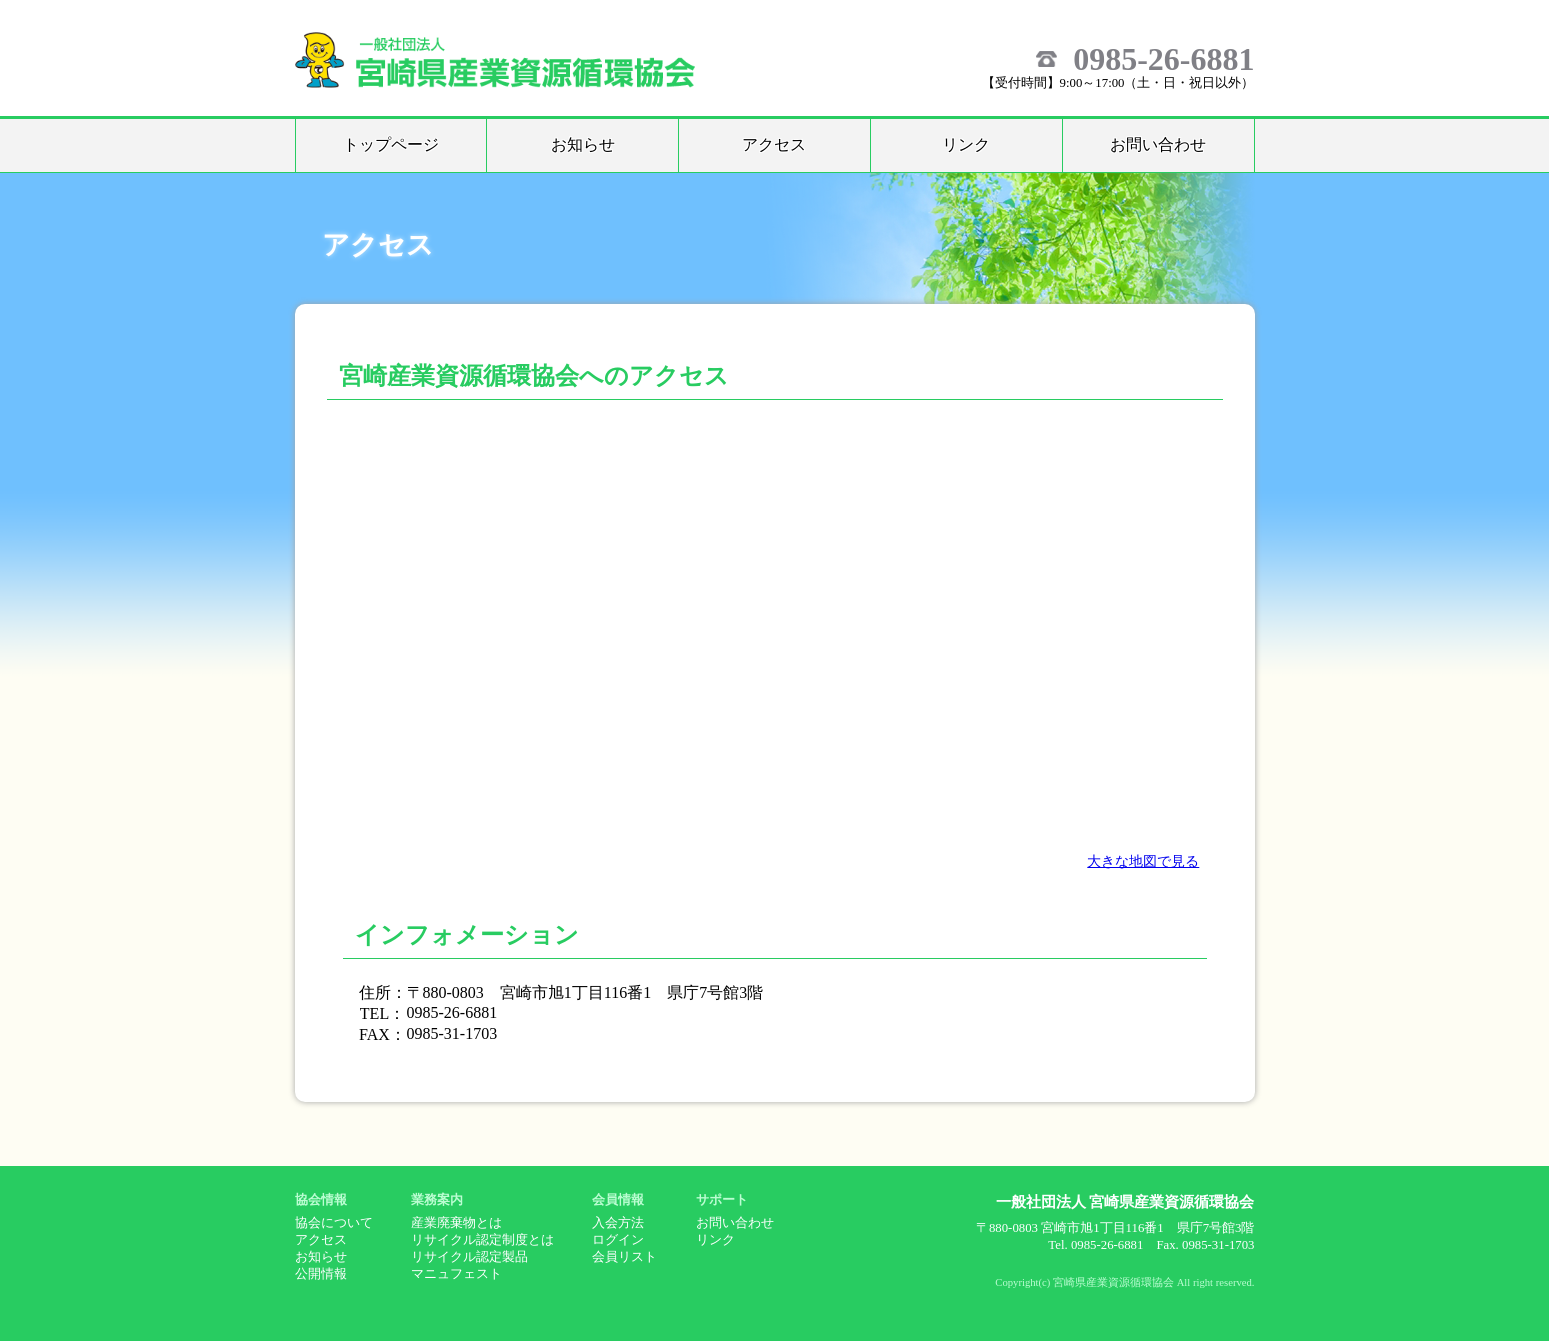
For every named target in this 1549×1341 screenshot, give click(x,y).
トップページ (391, 144)
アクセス (774, 144)
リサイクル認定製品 (469, 1257)
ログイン (618, 1240)
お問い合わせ (1158, 144)
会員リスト (624, 1257)
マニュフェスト (456, 1274)
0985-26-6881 (1163, 59)
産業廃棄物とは (456, 1223)
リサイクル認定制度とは (482, 1240)
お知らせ (583, 144)
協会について (334, 1223)
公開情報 (321, 1274)
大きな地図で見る (1143, 861)
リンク (966, 144)
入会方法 (618, 1223)
